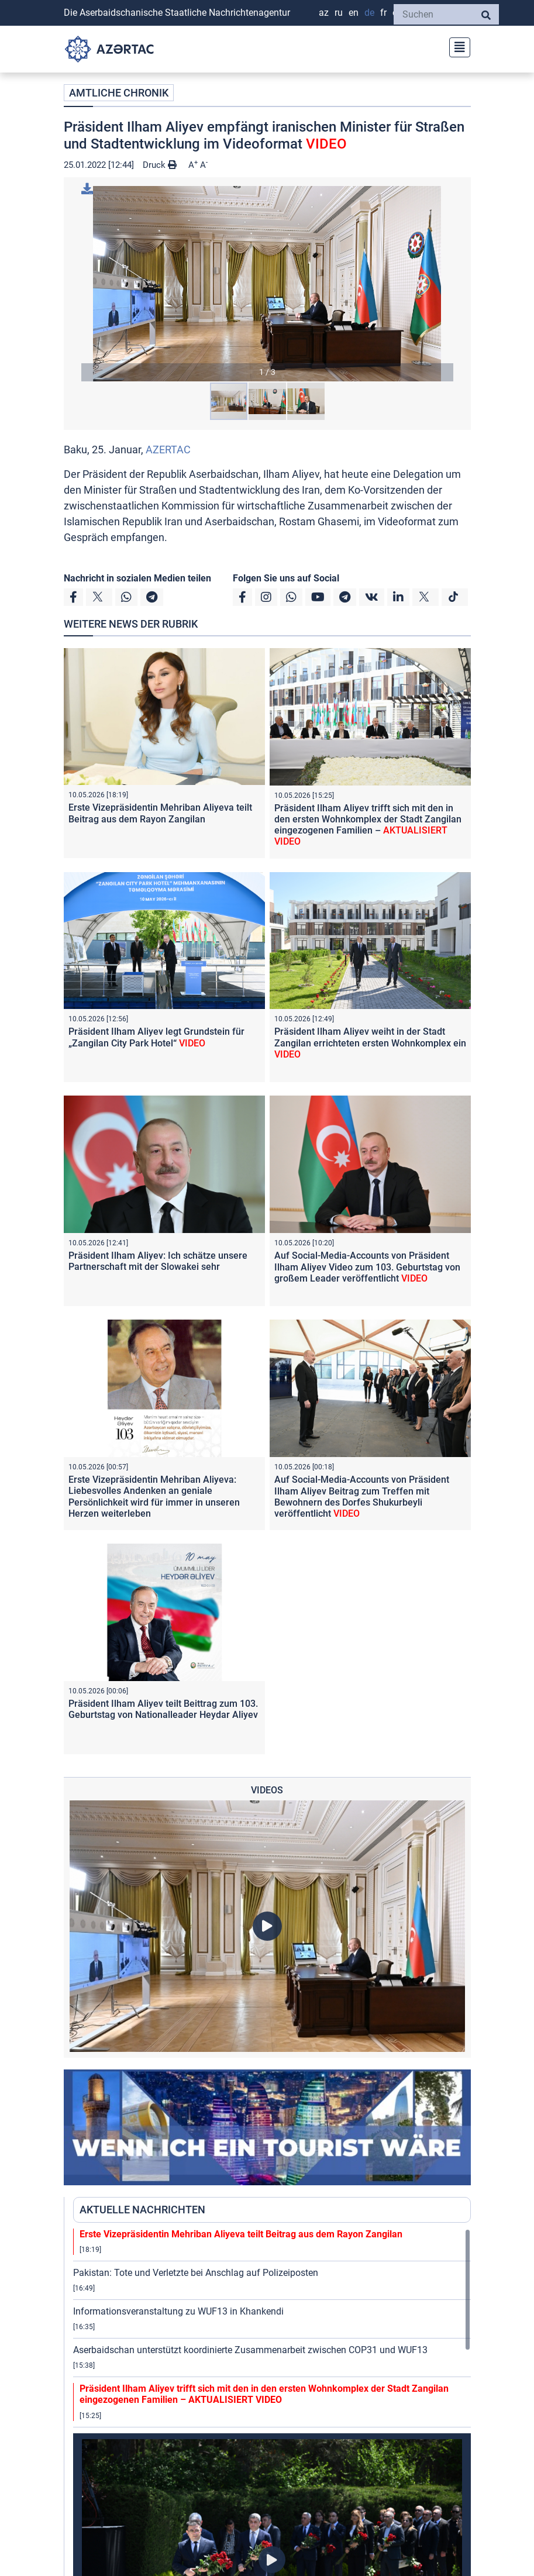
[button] (267, 283)
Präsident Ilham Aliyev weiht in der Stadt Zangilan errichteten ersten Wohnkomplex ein (370, 1042)
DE (369, 12)
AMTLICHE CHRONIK (118, 93)
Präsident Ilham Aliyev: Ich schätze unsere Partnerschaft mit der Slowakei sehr (157, 1261)
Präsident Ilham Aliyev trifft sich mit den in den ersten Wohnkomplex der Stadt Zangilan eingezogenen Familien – (367, 825)
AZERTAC (168, 449)
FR (383, 12)
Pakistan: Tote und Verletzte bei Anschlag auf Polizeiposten (195, 2272)
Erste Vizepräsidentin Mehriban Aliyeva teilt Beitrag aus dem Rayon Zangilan (160, 813)
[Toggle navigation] (456, 46)
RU (339, 12)
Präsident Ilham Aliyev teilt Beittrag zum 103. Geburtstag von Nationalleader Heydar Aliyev (163, 1709)
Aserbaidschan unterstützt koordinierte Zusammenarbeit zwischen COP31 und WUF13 (250, 2349)
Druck (160, 165)
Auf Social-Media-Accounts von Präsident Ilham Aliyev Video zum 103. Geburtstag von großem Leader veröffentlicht (367, 1266)
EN (354, 12)
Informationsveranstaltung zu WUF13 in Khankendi (178, 2311)
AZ (324, 12)
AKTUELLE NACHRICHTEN (142, 2209)
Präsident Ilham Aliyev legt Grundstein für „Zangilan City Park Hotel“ (156, 1037)
